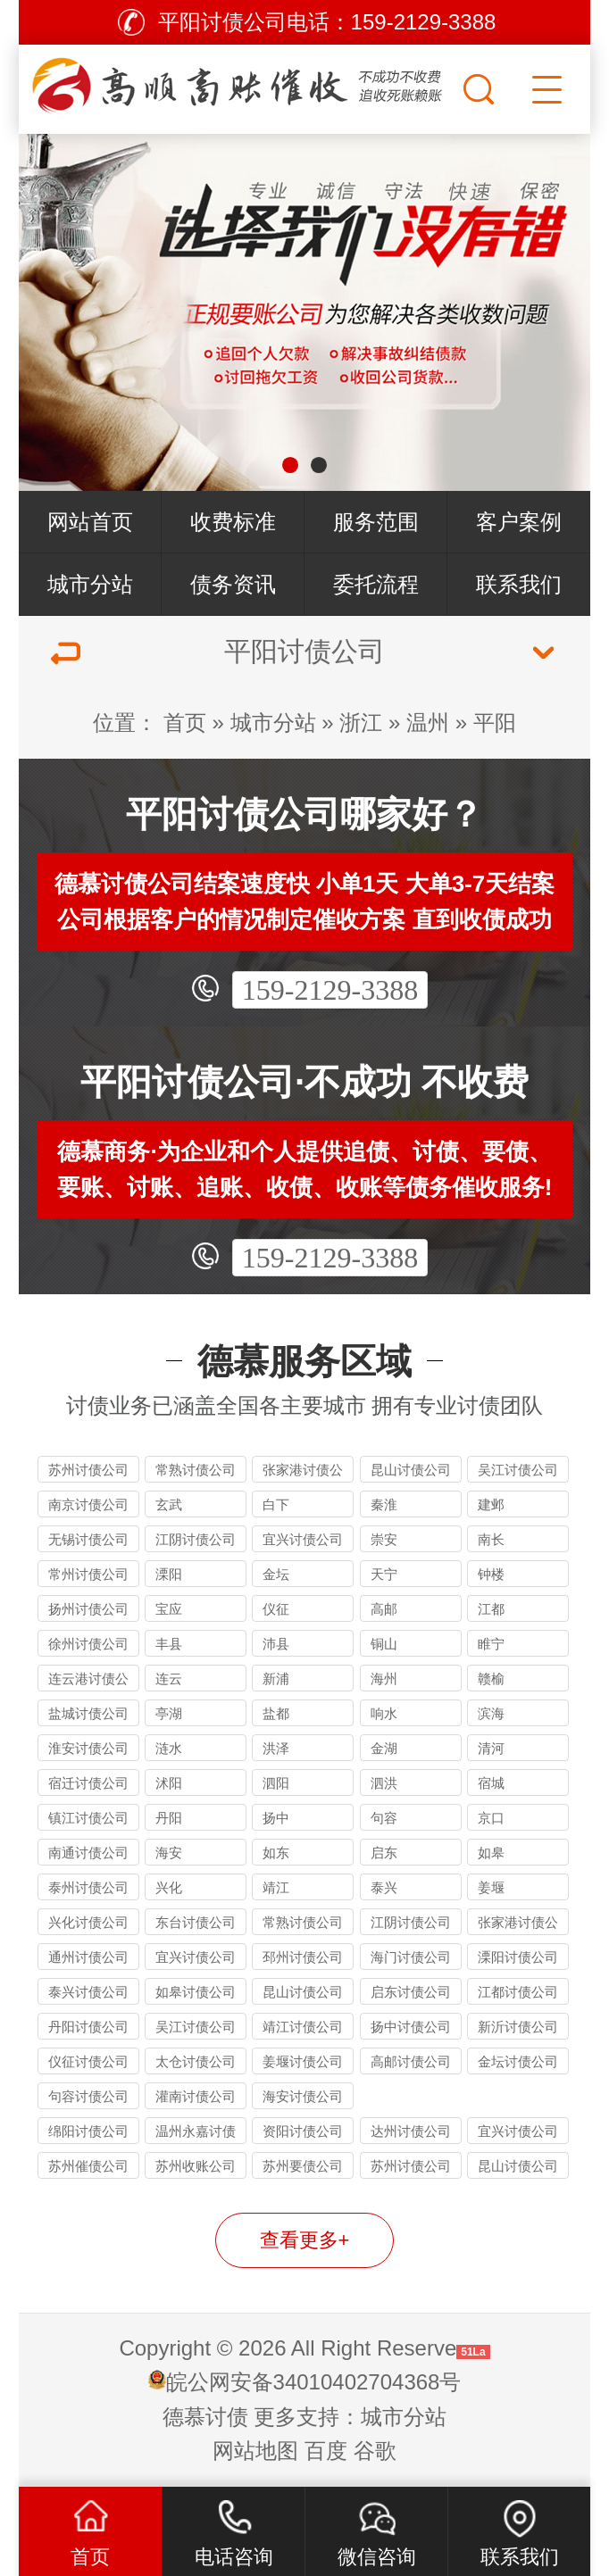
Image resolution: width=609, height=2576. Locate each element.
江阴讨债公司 (195, 1539)
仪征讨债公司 (88, 2061)
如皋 (491, 1852)
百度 (325, 2451)
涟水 (168, 1748)
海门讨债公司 (411, 1957)
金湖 (384, 1748)
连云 (168, 1678)
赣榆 (491, 1678)
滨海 (491, 1713)
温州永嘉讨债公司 (195, 2133)
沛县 (276, 1643)
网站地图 (255, 2451)
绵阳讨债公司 (88, 2131)
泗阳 (276, 1783)
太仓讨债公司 (195, 2061)
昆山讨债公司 (411, 1469)
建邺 (491, 1504)
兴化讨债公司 (88, 1922)
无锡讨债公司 (88, 1539)
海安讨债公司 (303, 2096)
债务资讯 (233, 584)
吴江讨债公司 (518, 1469)
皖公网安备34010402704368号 (314, 2382)
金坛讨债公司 (518, 2061)
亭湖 (168, 1713)
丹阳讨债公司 (88, 2026)
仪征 (276, 1608)
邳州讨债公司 (303, 1957)
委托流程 (376, 584)
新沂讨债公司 (518, 2026)
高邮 (384, 1608)
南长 (491, 1539)
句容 (384, 1817)
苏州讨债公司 (88, 1469)
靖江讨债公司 (303, 2026)
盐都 (276, 1713)
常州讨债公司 (88, 1574)
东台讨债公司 (195, 1922)
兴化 (168, 1887)
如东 (276, 1852)
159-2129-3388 (330, 990)
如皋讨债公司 (195, 1991)
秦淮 (384, 1504)
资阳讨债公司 (303, 2131)
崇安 (384, 1539)
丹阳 (168, 1817)
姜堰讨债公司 (303, 2061)
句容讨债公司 (88, 2096)
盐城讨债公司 (88, 1713)
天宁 (384, 1574)
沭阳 (168, 1783)
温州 (427, 722)
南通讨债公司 (88, 1852)
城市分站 (90, 584)
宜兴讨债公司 (303, 1539)
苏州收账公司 (195, 2165)
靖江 (276, 1887)
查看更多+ (305, 2240)
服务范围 (376, 522)
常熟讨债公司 (195, 1469)
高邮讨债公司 (411, 2061)
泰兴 (384, 1887)
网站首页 (90, 522)
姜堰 (491, 1887)
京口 (491, 1817)
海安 (168, 1852)
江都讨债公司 (518, 1991)
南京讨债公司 (88, 1504)
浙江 (360, 722)
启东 (384, 1852)
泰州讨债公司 (88, 1887)
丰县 (168, 1643)
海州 (384, 1678)
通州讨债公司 (88, 1957)
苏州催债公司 (88, 2165)
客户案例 (519, 522)
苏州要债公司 (303, 2165)
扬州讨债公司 (88, 1608)
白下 (276, 1504)
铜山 (384, 1643)
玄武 (168, 1504)
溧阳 (168, 1574)
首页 (184, 722)
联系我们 (519, 584)
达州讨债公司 (411, 2131)
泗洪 (384, 1783)
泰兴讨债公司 (88, 1991)
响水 (384, 1713)
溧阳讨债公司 (518, 1957)
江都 (491, 1608)
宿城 (491, 1783)
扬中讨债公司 (411, 2026)
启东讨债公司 (411, 1991)
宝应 (168, 1608)
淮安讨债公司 (88, 1748)
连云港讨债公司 (88, 1681)
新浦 (276, 1678)
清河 (491, 1748)
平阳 (494, 722)
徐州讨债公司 (88, 1643)
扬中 (276, 1817)
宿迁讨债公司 (88, 1783)
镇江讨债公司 (88, 1817)
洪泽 (276, 1748)
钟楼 (491, 1574)
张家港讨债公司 (303, 1472)
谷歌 (375, 2451)
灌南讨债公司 (195, 2096)
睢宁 (491, 1643)
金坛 (276, 1574)
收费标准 (233, 522)
